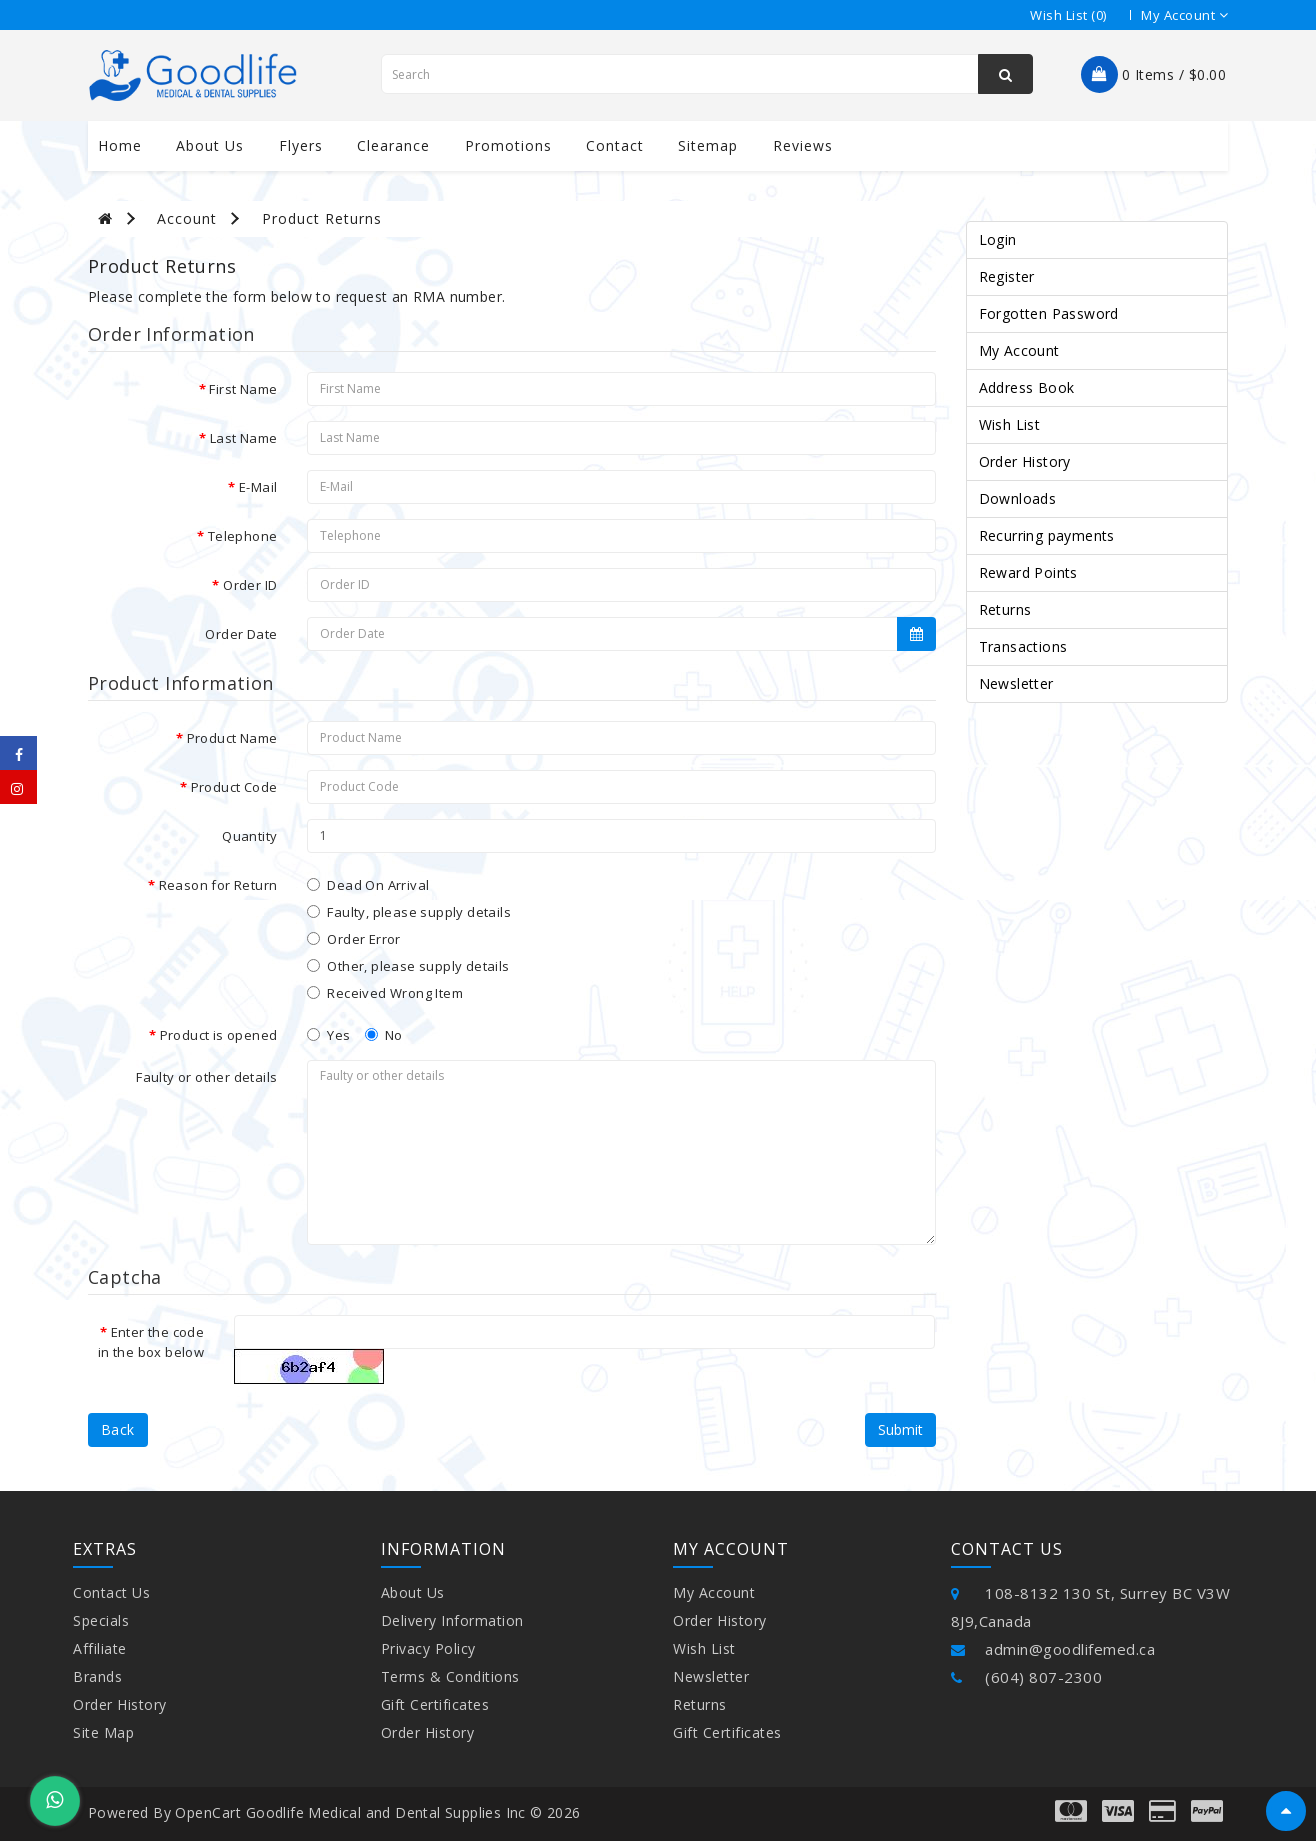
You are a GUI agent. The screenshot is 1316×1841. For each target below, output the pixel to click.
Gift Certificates (435, 1704)
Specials (101, 1620)
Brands (97, 1676)
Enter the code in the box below (151, 1342)
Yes (328, 1035)
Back (118, 1429)
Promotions (508, 145)
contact (615, 145)
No (384, 1035)
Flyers (301, 145)
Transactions (1023, 646)
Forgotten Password (1049, 313)
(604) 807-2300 (1027, 1677)
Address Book (1027, 387)
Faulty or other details (206, 1077)
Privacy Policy (428, 1648)
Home (120, 145)
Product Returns (322, 218)
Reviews (803, 145)
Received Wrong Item (385, 993)
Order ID (250, 585)
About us (210, 145)
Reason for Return (218, 885)
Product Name (232, 738)
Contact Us (111, 1592)
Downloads (1018, 498)
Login (998, 239)
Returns (1005, 609)
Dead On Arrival (368, 885)
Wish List (1010, 424)
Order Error (353, 939)
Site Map (103, 1732)
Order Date (241, 634)
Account (187, 218)
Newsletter (1016, 683)
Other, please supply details (408, 966)
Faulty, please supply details (409, 912)
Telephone (243, 536)
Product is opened (219, 1035)
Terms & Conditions (450, 1676)
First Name (243, 389)
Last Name (244, 438)
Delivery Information (452, 1620)
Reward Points (1028, 572)
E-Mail (258, 487)
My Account (1019, 350)
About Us (413, 1592)
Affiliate (100, 1648)
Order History (1025, 461)
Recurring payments (1047, 535)
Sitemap (708, 145)
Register (1007, 276)
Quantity (249, 836)
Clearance (393, 145)
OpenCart (208, 1812)
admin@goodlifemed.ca (1053, 1649)
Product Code (234, 787)
